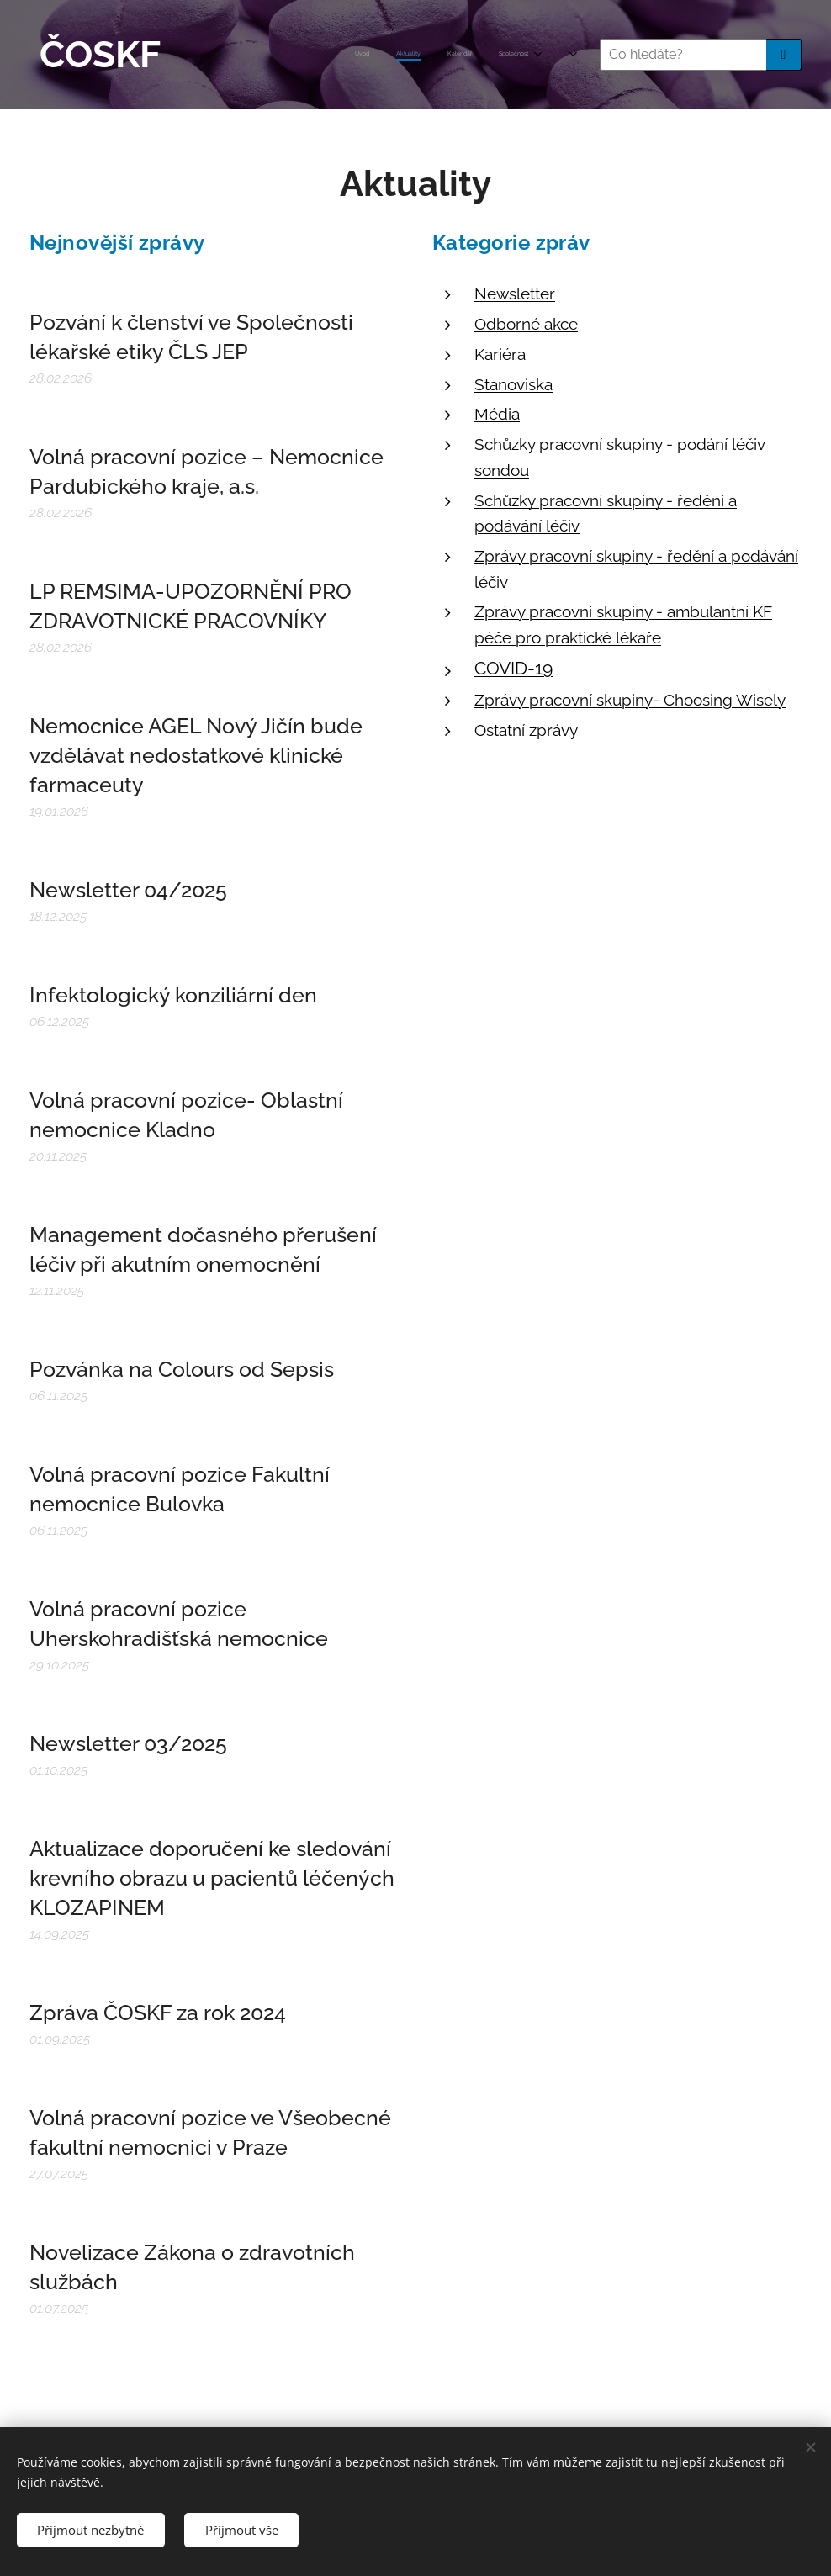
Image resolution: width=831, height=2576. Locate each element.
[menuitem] (293, 55)
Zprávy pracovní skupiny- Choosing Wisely (630, 699)
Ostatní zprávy (526, 729)
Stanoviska (513, 383)
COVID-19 (513, 668)
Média (497, 414)
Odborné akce (526, 324)
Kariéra (500, 354)
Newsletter (514, 293)
